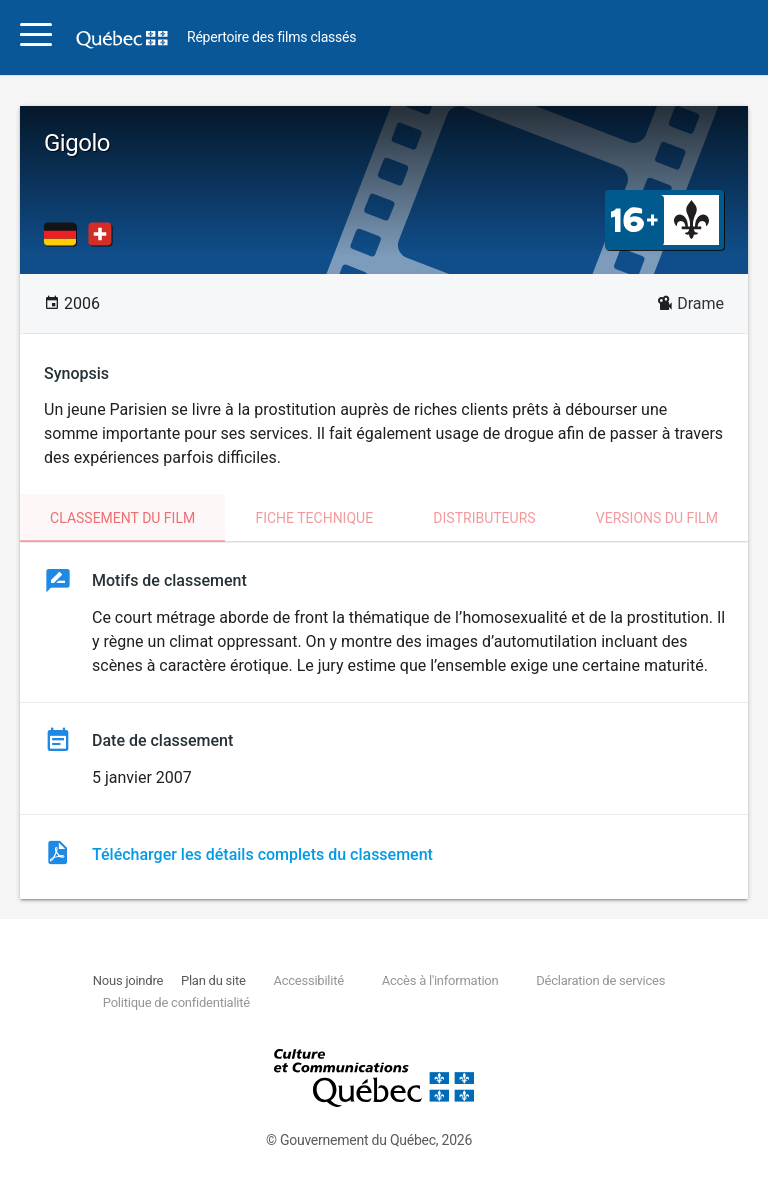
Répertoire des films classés (271, 37)
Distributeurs (484, 518)
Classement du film (122, 518)
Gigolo (77, 143)
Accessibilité (308, 980)
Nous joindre (128, 980)
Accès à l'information (440, 980)
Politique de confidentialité (176, 1002)
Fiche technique (314, 518)
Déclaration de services (600, 980)
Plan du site (213, 980)
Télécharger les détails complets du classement (262, 854)
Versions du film (657, 518)
